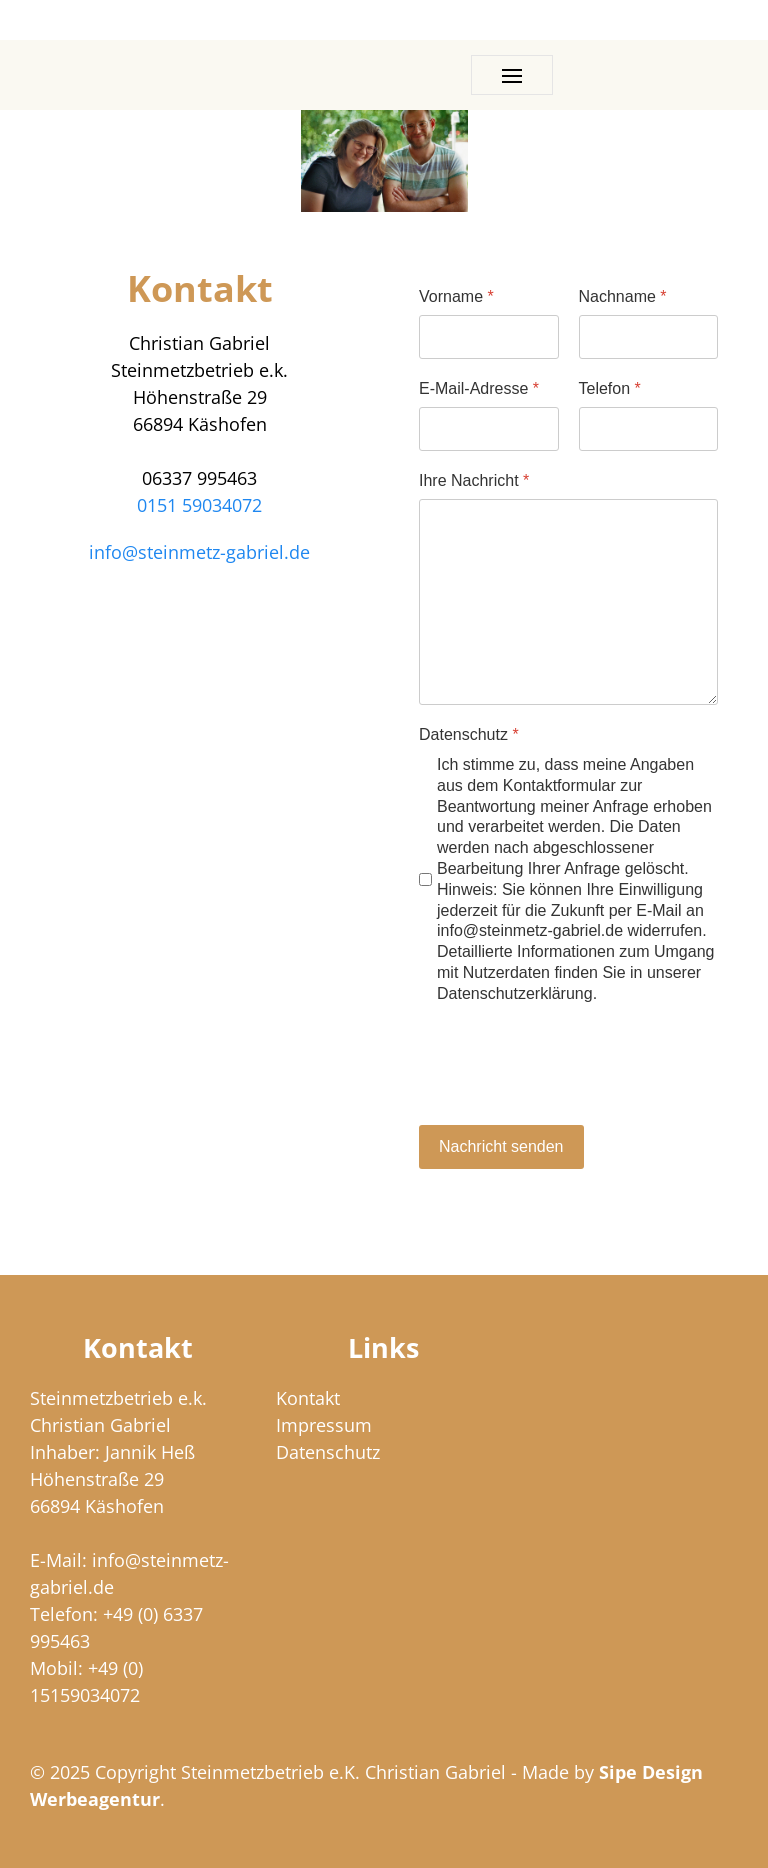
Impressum (324, 1425)
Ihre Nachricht (474, 480)
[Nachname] (649, 337)
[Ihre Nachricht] (568, 602)
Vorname (456, 296)
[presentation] (571, 1066)
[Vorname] (489, 337)
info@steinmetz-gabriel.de (199, 552)
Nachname (623, 296)
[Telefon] (649, 429)
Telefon (610, 388)
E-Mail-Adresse (479, 388)
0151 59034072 (199, 505)
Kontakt (308, 1398)
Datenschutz (469, 734)
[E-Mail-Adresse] (489, 429)
